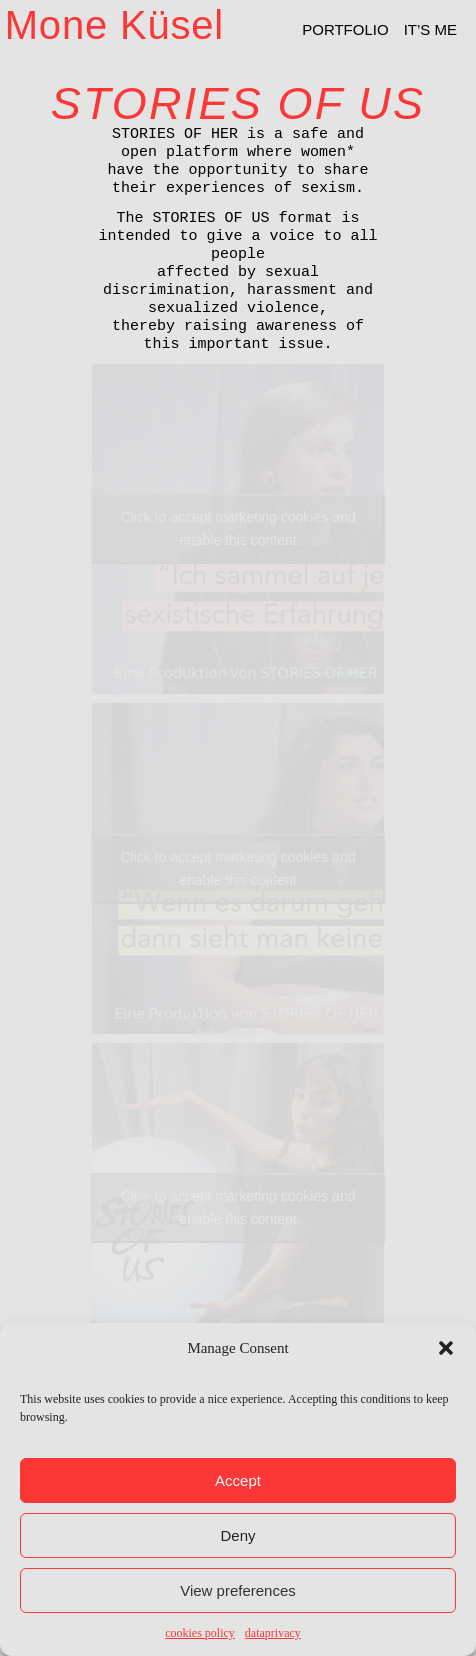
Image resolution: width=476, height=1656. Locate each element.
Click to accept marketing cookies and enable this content (237, 528)
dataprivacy (273, 1633)
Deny (237, 1535)
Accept (238, 1480)
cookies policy (200, 1633)
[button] (446, 1348)
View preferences (238, 1590)
